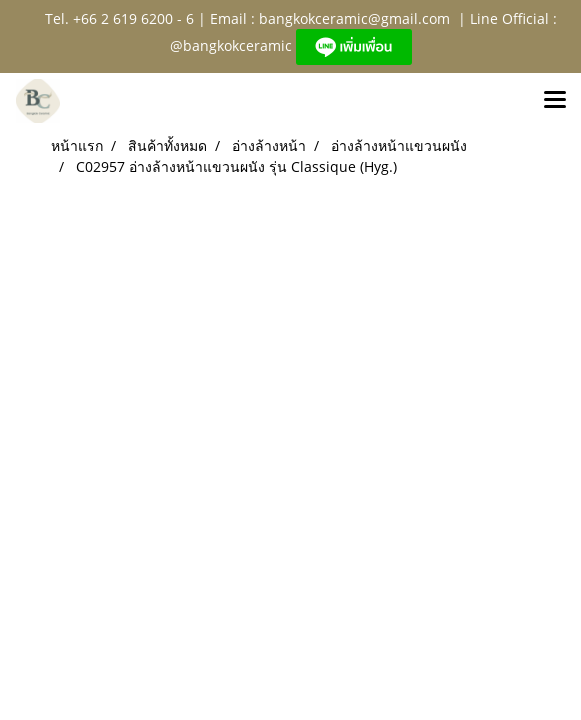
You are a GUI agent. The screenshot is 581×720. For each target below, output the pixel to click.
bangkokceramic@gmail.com (354, 18)
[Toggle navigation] (555, 101)
